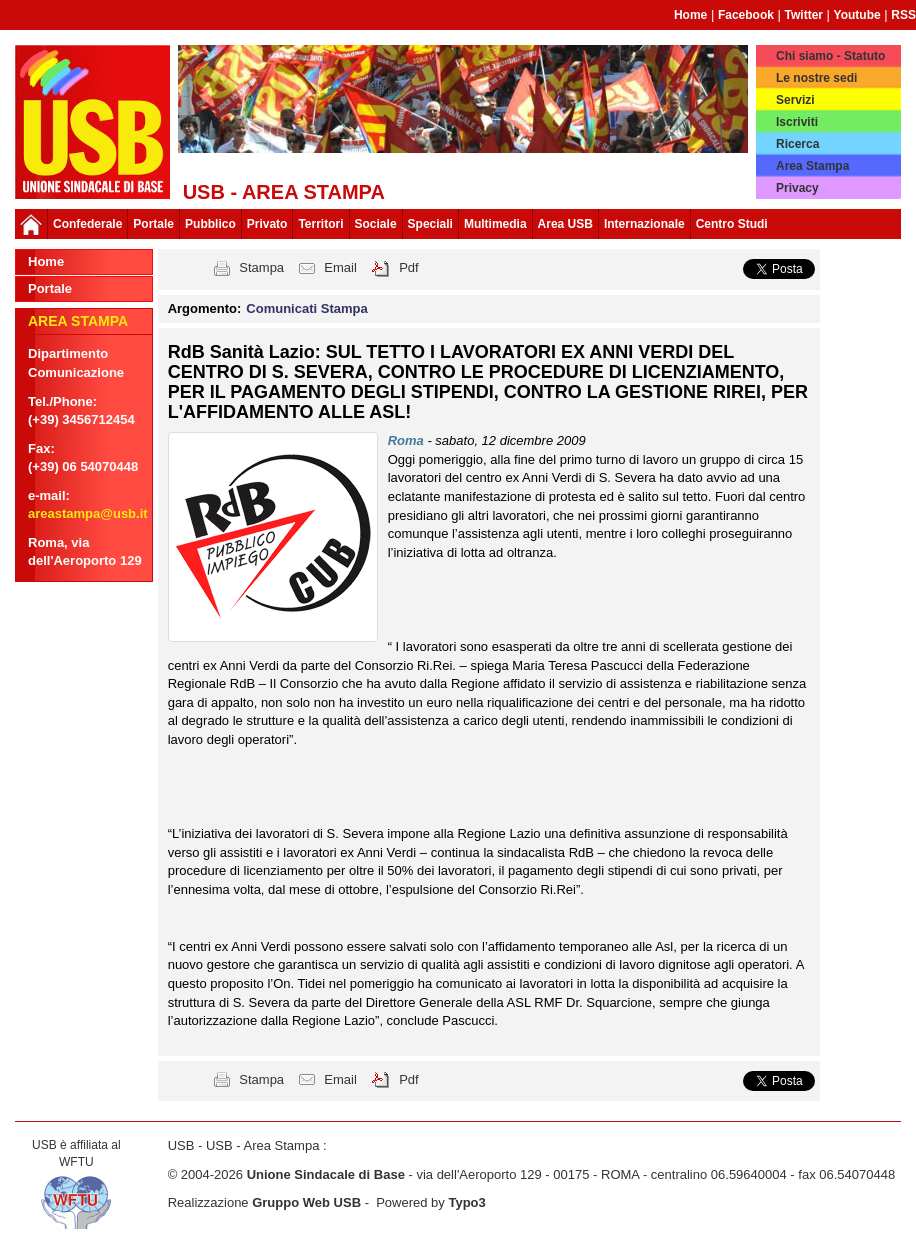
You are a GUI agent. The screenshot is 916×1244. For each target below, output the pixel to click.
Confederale (87, 224)
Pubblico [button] (210, 224)
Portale (153, 224)
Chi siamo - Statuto (830, 56)
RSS (903, 15)
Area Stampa (812, 166)
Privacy (797, 188)
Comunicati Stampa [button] (306, 308)
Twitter (804, 15)
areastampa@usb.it (88, 513)
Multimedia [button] (495, 224)
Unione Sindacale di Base (326, 1174)
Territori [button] (320, 224)
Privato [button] (267, 224)
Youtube (857, 15)
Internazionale (644, 224)
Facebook (746, 15)
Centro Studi (732, 224)
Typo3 (466, 1202)
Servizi (795, 100)
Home (690, 15)
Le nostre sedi (816, 78)
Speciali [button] (430, 224)
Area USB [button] (565, 224)
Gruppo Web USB (306, 1202)
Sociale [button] (376, 224)
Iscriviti (797, 122)
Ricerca (797, 144)
